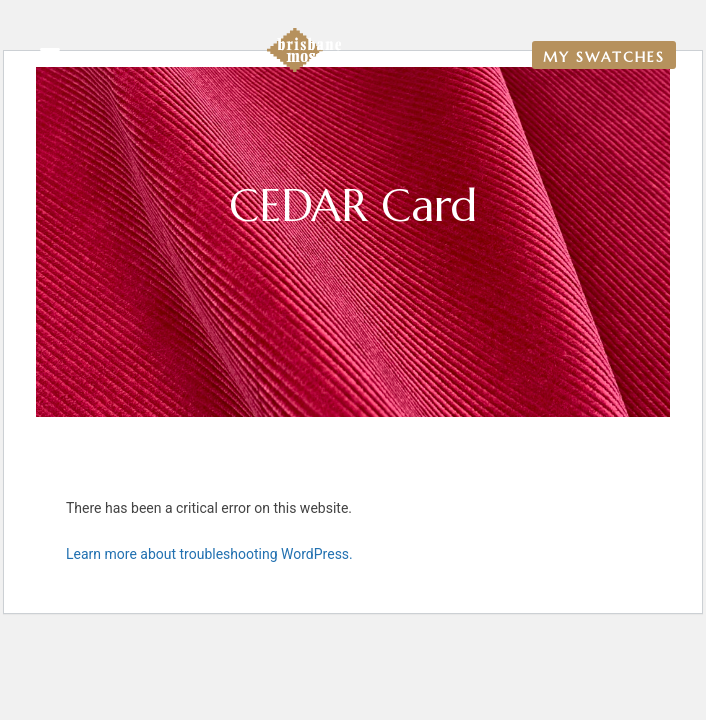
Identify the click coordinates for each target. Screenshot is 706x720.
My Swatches (604, 57)
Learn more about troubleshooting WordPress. (209, 554)
